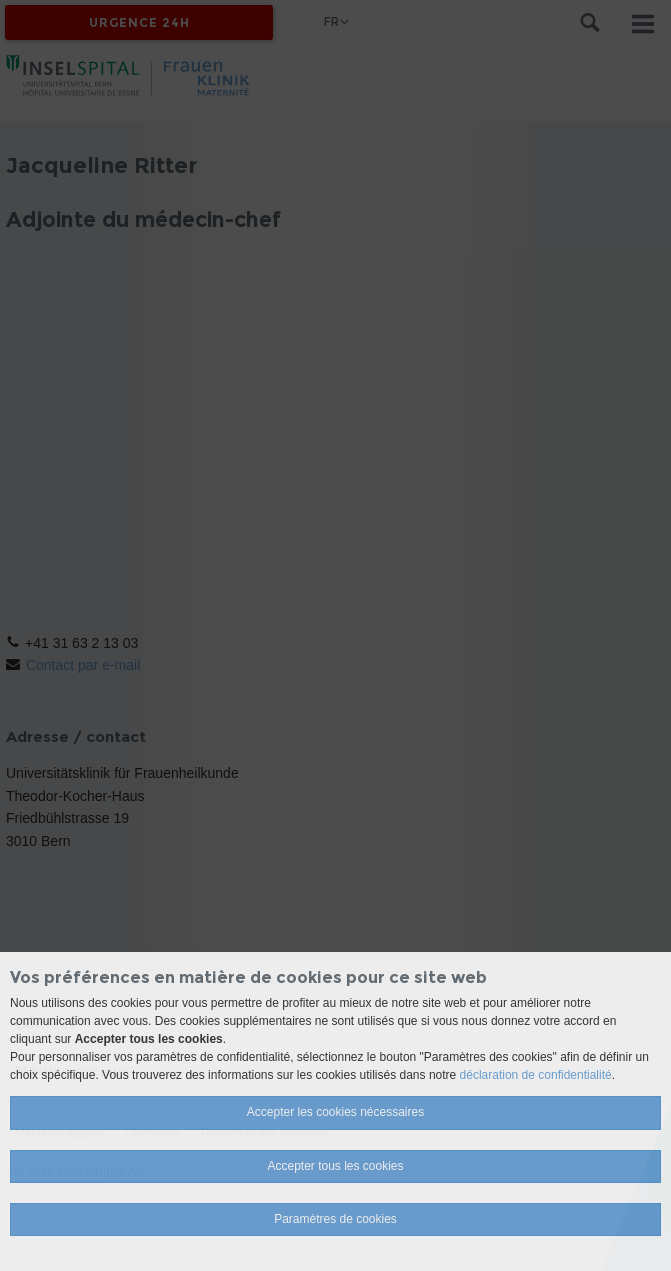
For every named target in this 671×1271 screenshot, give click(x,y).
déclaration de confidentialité (536, 1075)
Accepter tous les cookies (335, 1166)
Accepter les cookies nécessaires (335, 1112)
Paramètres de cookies (335, 1219)
